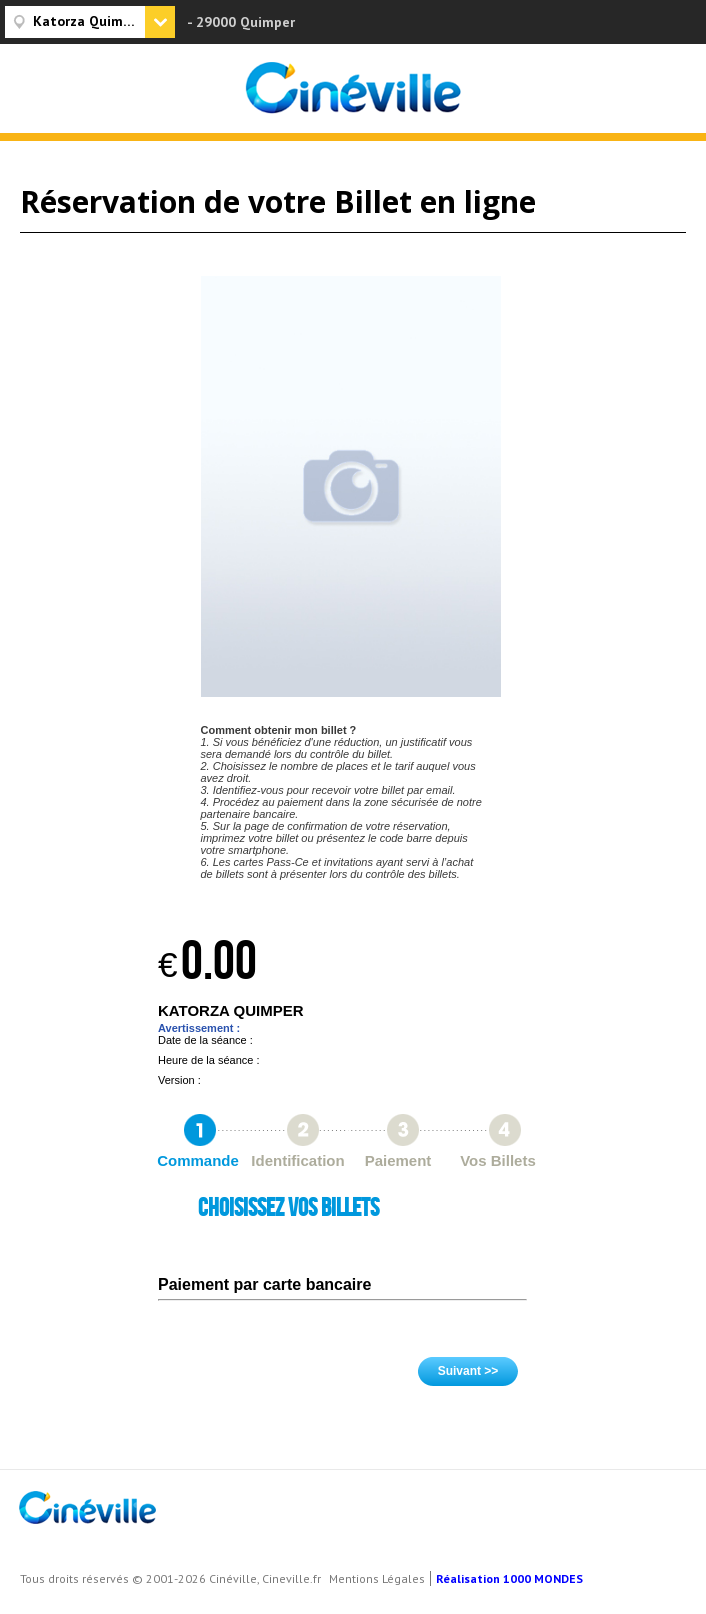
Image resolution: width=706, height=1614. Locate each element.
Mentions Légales (377, 1578)
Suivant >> (468, 1371)
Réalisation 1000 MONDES (509, 1578)
